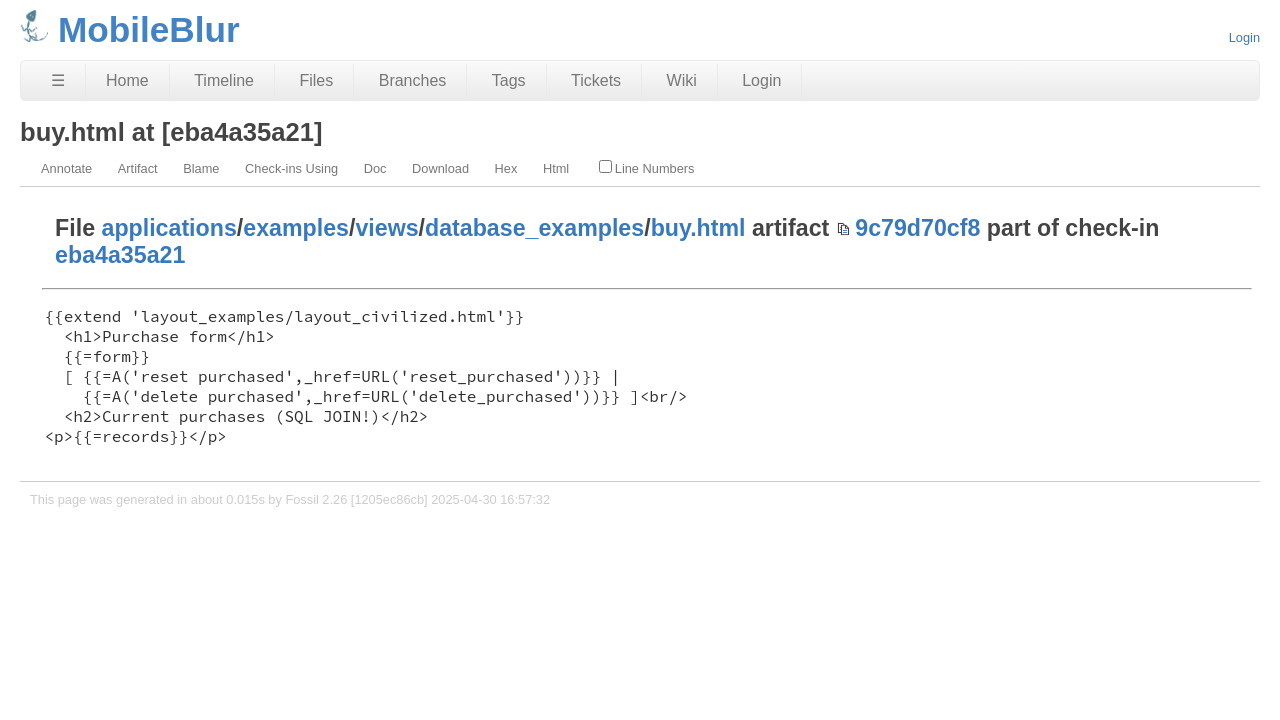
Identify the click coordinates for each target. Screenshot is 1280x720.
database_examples (534, 228)
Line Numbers (647, 168)
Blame (201, 168)
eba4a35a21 (120, 255)
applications (169, 228)
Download (440, 168)
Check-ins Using (291, 168)
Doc (375, 168)
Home (127, 80)
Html (556, 168)
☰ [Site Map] (58, 80)
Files (316, 80)
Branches (413, 80)
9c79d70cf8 (917, 228)
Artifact (138, 168)
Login (1244, 37)
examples (296, 228)
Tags (509, 80)
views (386, 228)
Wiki (682, 80)
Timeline (224, 80)
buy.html (698, 228)
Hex (506, 168)
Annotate (66, 168)
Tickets (596, 80)
